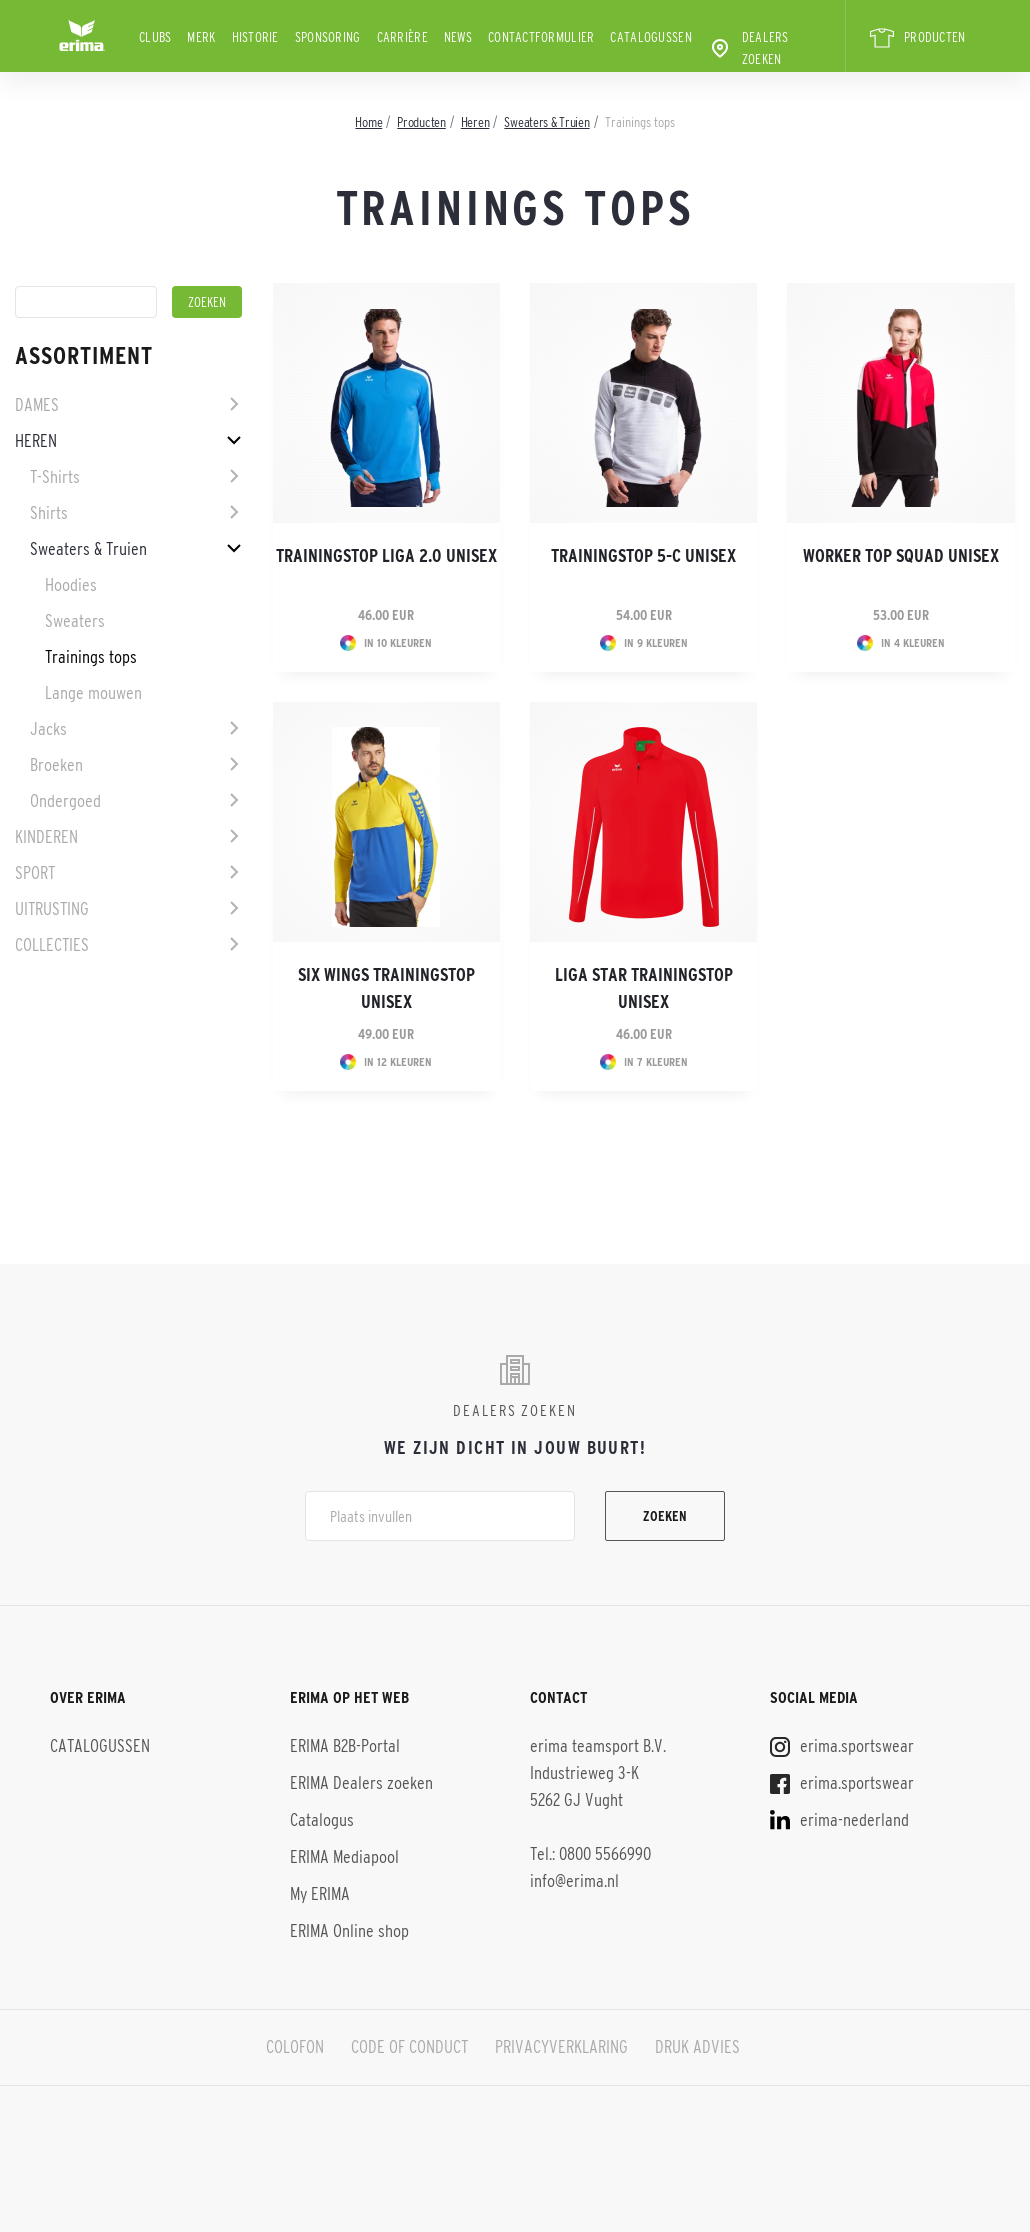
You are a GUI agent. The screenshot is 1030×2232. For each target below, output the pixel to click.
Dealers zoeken (748, 48)
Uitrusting (52, 909)
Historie (255, 37)
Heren (36, 441)
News (458, 37)
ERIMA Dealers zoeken (361, 1783)
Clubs (155, 37)
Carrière (402, 37)
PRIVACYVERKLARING (561, 2047)
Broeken (56, 765)
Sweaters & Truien (88, 549)
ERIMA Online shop (349, 1931)
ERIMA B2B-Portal (345, 1746)
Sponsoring (328, 37)
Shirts (49, 513)
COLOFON (295, 2047)
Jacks (48, 729)
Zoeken (665, 1516)
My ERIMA (320, 1894)
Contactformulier (541, 37)
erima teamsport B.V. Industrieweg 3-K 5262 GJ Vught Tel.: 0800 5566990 (598, 1800)
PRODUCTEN (917, 38)
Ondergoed (65, 801)
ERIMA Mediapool (344, 1857)
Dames (37, 405)
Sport (35, 873)
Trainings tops (91, 657)
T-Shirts (55, 477)
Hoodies (71, 585)
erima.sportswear (842, 1746)
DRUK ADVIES (697, 2047)
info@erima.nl (574, 1881)
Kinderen (46, 837)
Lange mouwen (93, 693)
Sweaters (75, 621)
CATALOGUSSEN (650, 37)
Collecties (52, 945)
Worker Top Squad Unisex (901, 556)
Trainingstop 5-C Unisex (643, 556)
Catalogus (322, 1820)
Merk (201, 37)
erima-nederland (839, 1820)
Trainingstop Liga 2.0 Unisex (386, 556)
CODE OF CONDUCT (409, 2047)
